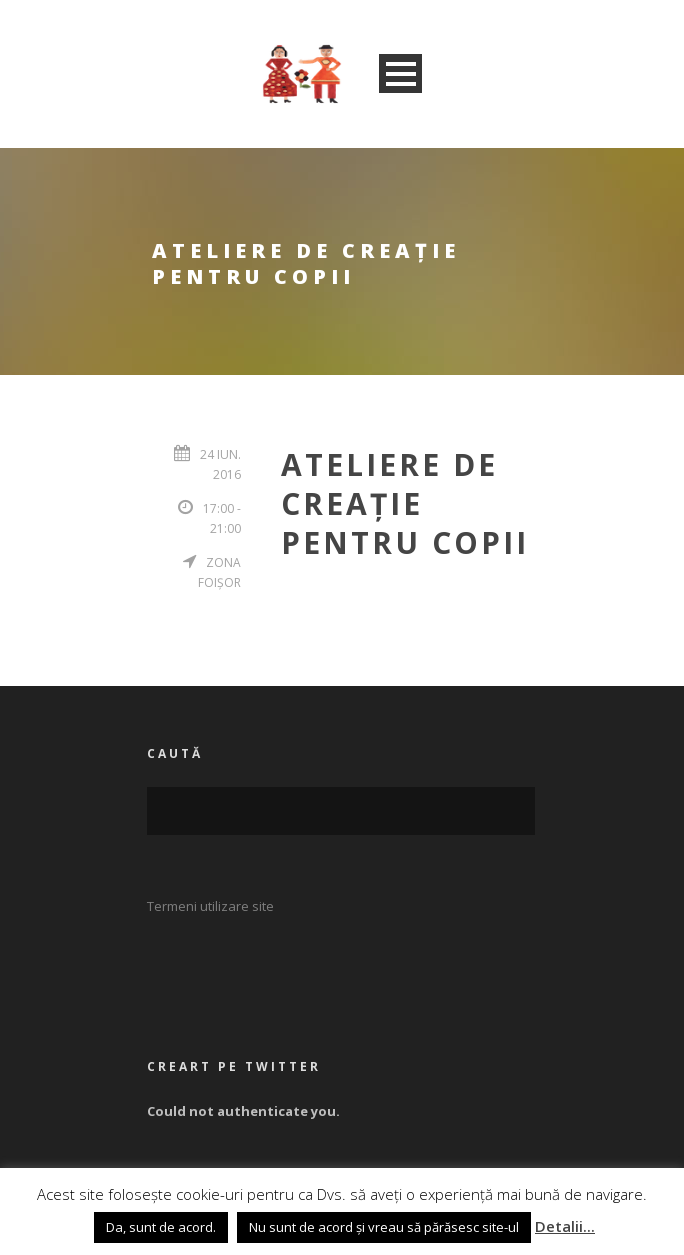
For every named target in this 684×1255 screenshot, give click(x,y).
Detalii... (565, 1226)
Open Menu (400, 73)
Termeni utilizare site (210, 906)
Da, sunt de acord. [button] (161, 1227)
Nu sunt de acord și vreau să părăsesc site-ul (384, 1227)
